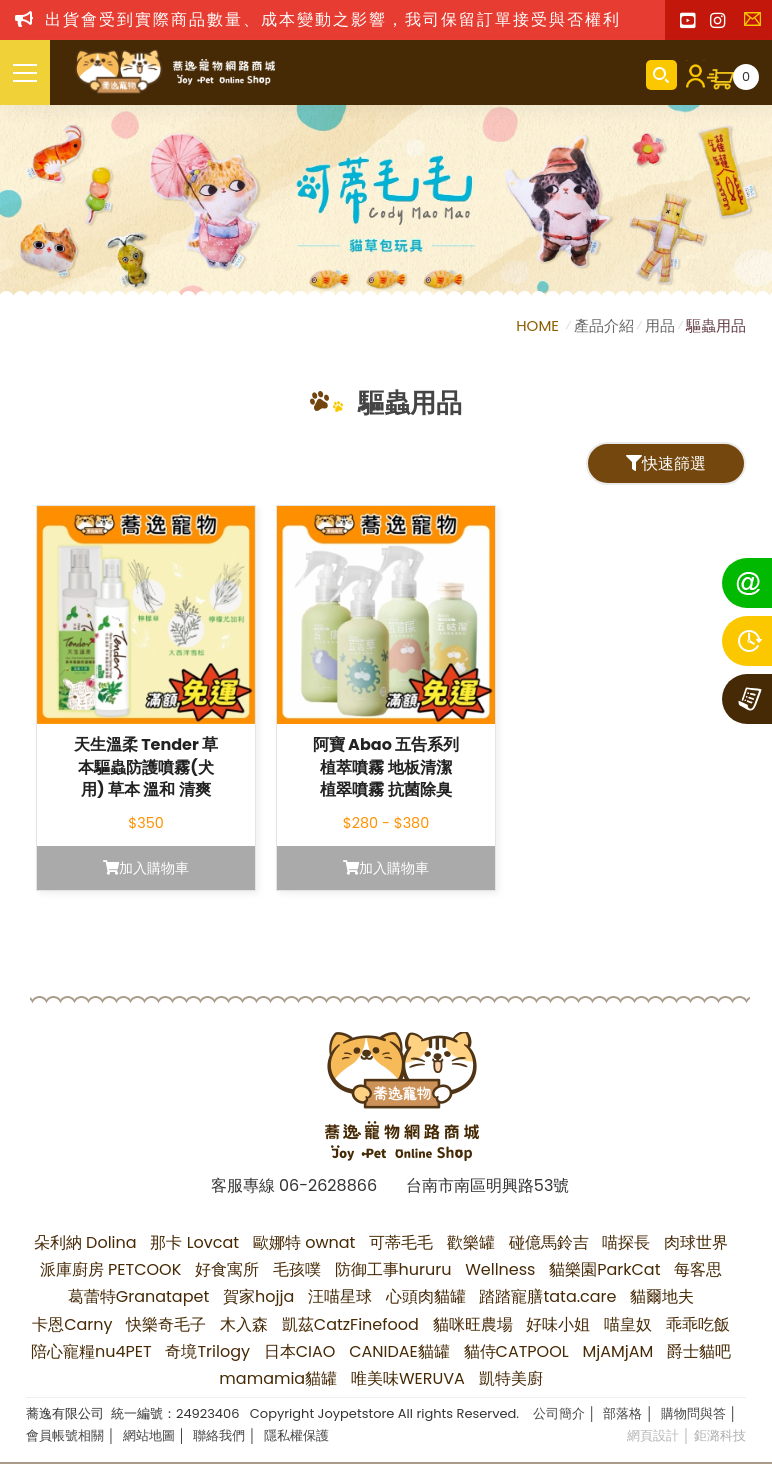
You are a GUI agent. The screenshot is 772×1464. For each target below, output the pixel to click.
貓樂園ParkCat (604, 1269)
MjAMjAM (617, 1351)
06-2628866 (328, 1185)
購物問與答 (693, 1413)
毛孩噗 (297, 1269)
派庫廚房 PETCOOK (111, 1269)
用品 (660, 325)
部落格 (622, 1413)
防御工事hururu (393, 1269)
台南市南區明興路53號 (487, 1185)
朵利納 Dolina (85, 1242)
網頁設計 (653, 1435)
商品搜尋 (661, 75)
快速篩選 (666, 463)
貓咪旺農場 (473, 1324)
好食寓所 (227, 1269)
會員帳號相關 (65, 1435)
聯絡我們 (757, 25)
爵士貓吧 (699, 1351)
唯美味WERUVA (408, 1378)
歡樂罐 (471, 1242)
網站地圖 (149, 1435)
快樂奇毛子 (166, 1324)
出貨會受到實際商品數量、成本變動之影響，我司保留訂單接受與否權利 (333, 19)
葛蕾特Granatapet (139, 1296)
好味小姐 (558, 1324)
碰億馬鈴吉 (549, 1242)
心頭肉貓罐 (426, 1296)
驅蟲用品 (716, 325)
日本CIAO (300, 1351)
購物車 (746, 77)
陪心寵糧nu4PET (91, 1351)
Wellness (500, 1269)
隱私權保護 (296, 1435)
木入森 (244, 1324)
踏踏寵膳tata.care (547, 1296)
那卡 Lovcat (194, 1242)
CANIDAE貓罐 (399, 1351)
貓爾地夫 (662, 1296)
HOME (539, 325)
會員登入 (692, 75)
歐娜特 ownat (304, 1242)
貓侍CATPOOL (516, 1351)
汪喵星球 (340, 1296)
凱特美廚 (511, 1378)
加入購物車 (146, 868)
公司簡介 (559, 1413)
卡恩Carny (72, 1324)
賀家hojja (258, 1296)
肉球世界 (696, 1242)
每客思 (698, 1269)
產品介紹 (604, 325)
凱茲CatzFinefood (350, 1324)
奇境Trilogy (207, 1351)
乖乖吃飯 (698, 1324)
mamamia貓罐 (278, 1378)
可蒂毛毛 (401, 1242)
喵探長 (626, 1242)
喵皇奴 (628, 1324)
